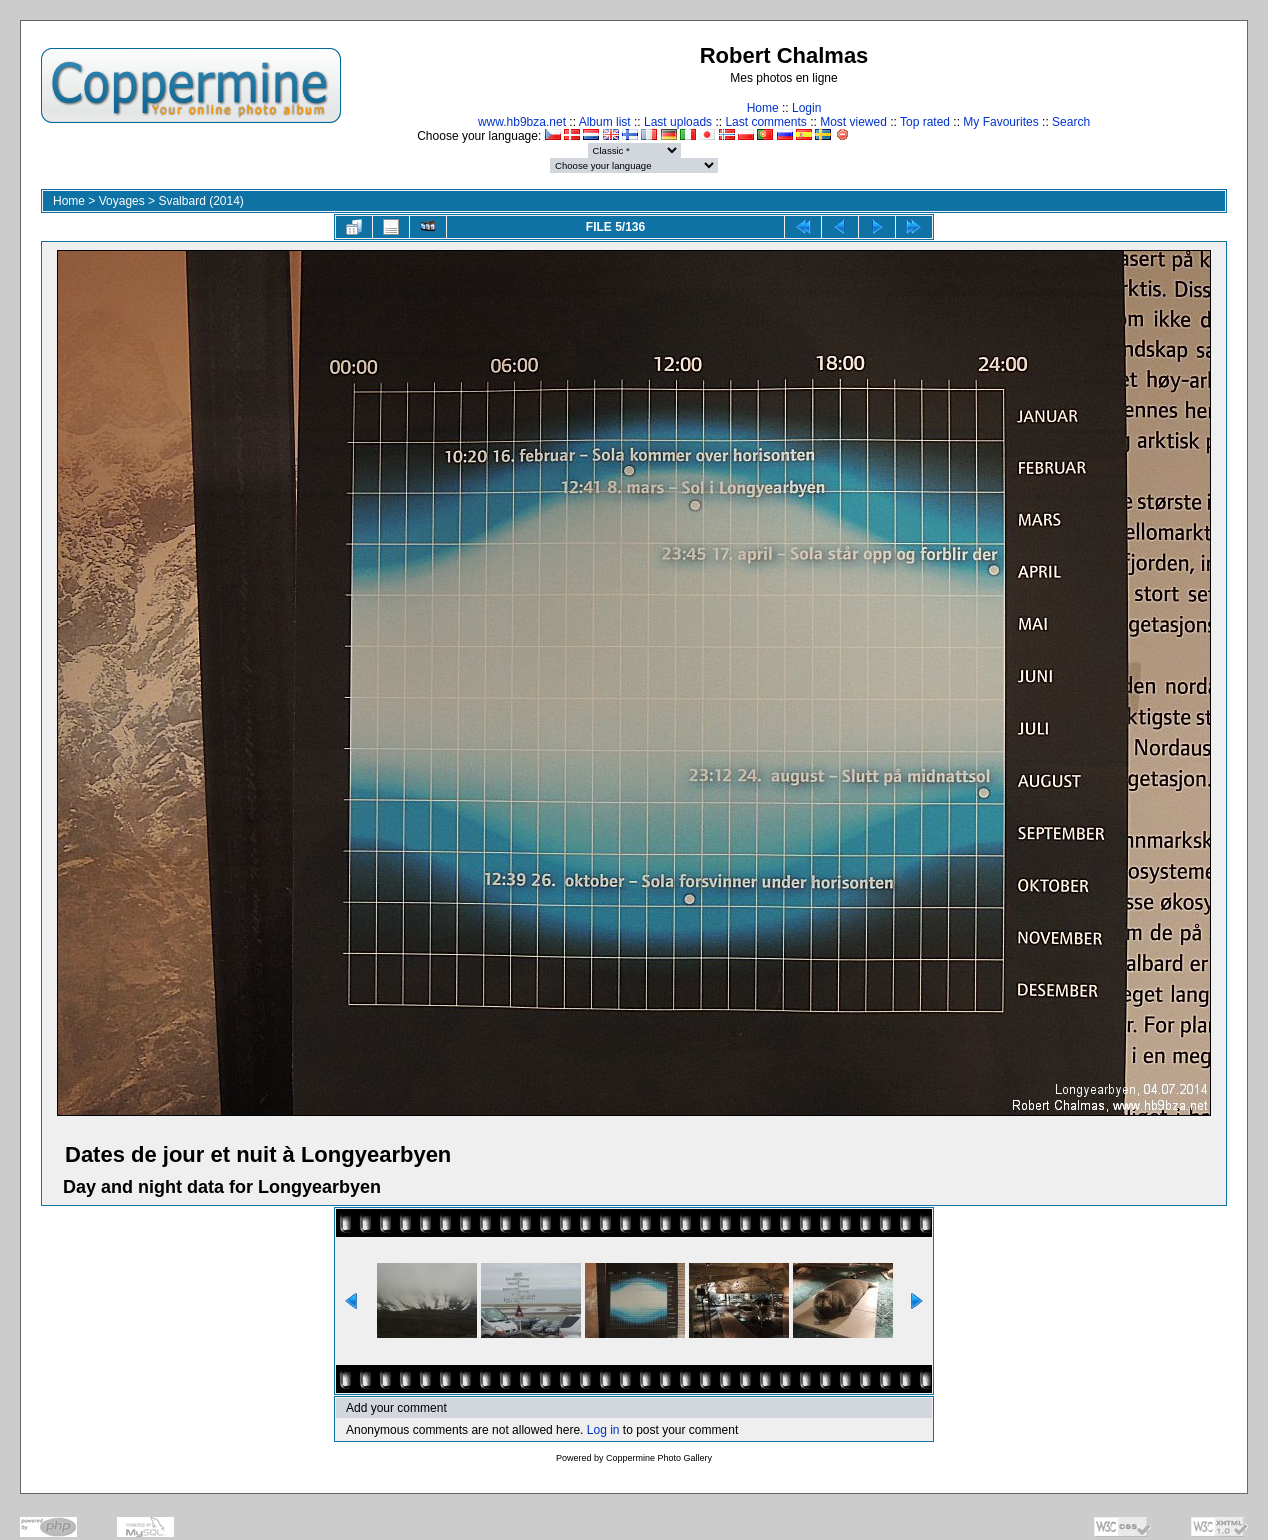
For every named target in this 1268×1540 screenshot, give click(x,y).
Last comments (765, 122)
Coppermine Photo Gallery (659, 1458)
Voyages (122, 201)
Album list (605, 122)
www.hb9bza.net (522, 122)
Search (1071, 122)
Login (806, 108)
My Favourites (1000, 122)
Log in (603, 1430)
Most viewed (853, 122)
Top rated (925, 122)
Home (763, 108)
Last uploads (678, 122)
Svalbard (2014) (200, 201)
